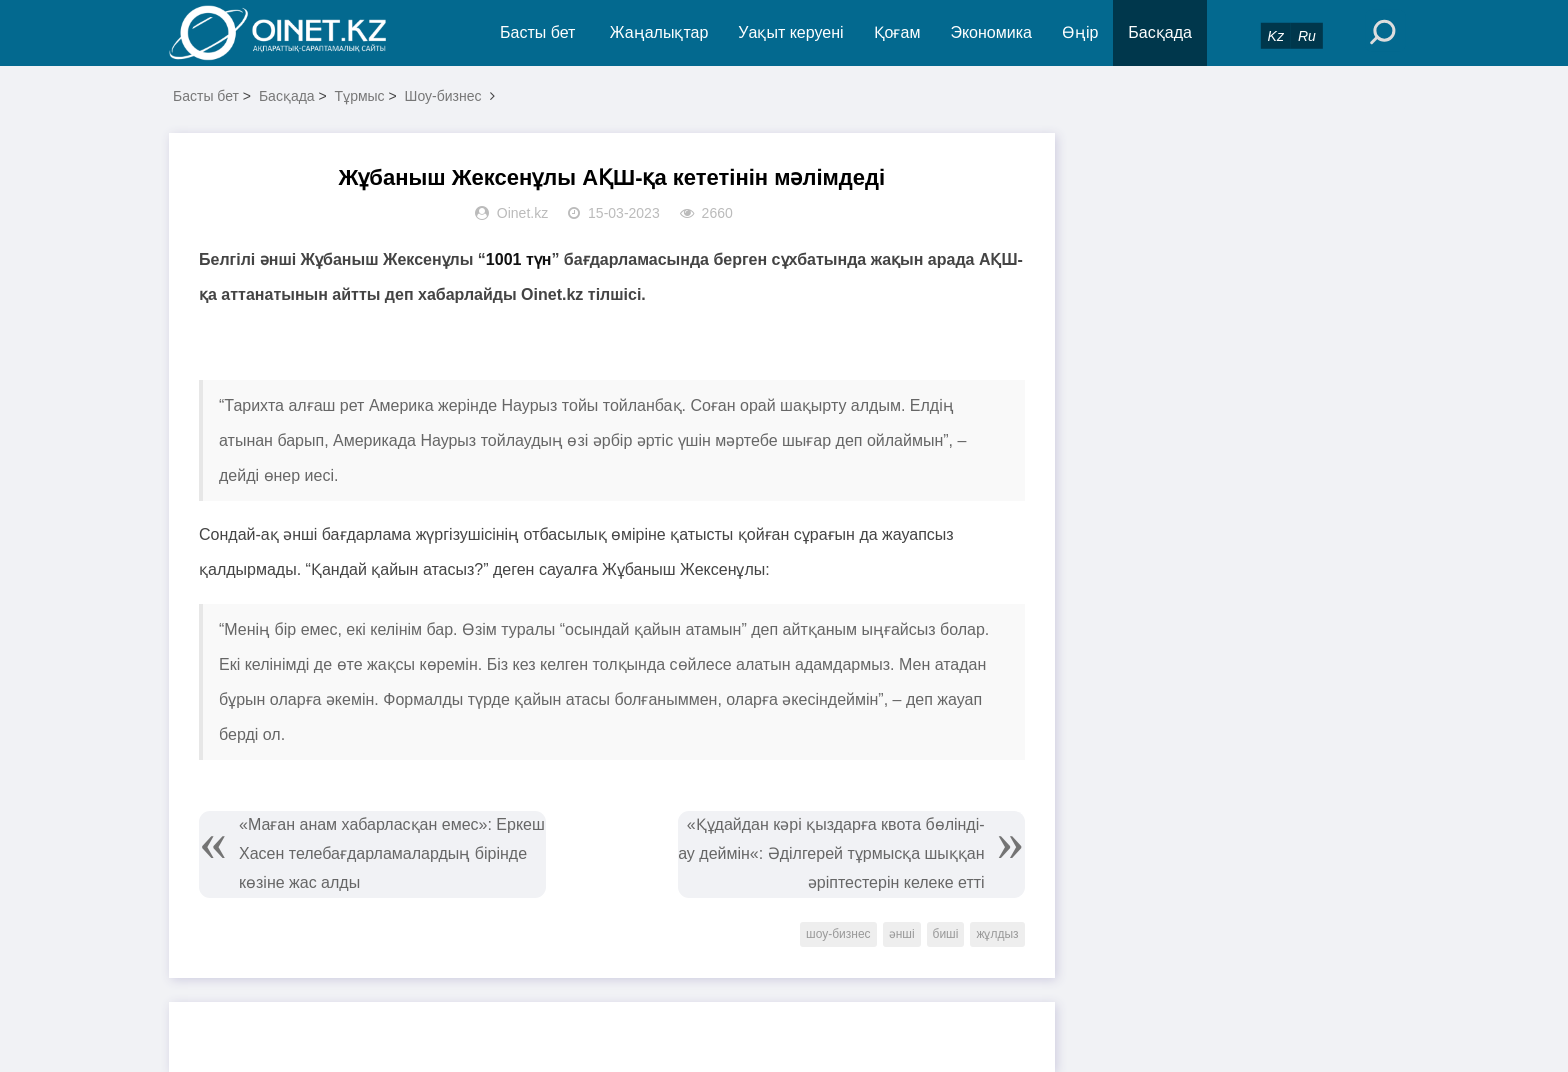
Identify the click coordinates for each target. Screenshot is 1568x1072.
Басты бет (537, 32)
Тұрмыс (360, 96)
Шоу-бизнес (443, 96)
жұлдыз (997, 934)
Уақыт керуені (790, 32)
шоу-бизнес (838, 934)
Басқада (1160, 32)
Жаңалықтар (659, 32)
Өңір (1080, 32)
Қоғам (897, 32)
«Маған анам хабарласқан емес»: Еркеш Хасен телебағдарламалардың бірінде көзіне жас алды (392, 853)
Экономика (991, 32)
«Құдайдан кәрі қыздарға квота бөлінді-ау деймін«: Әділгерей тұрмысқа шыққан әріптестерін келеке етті (831, 853)
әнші (902, 934)
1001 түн (519, 259)
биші (946, 934)
